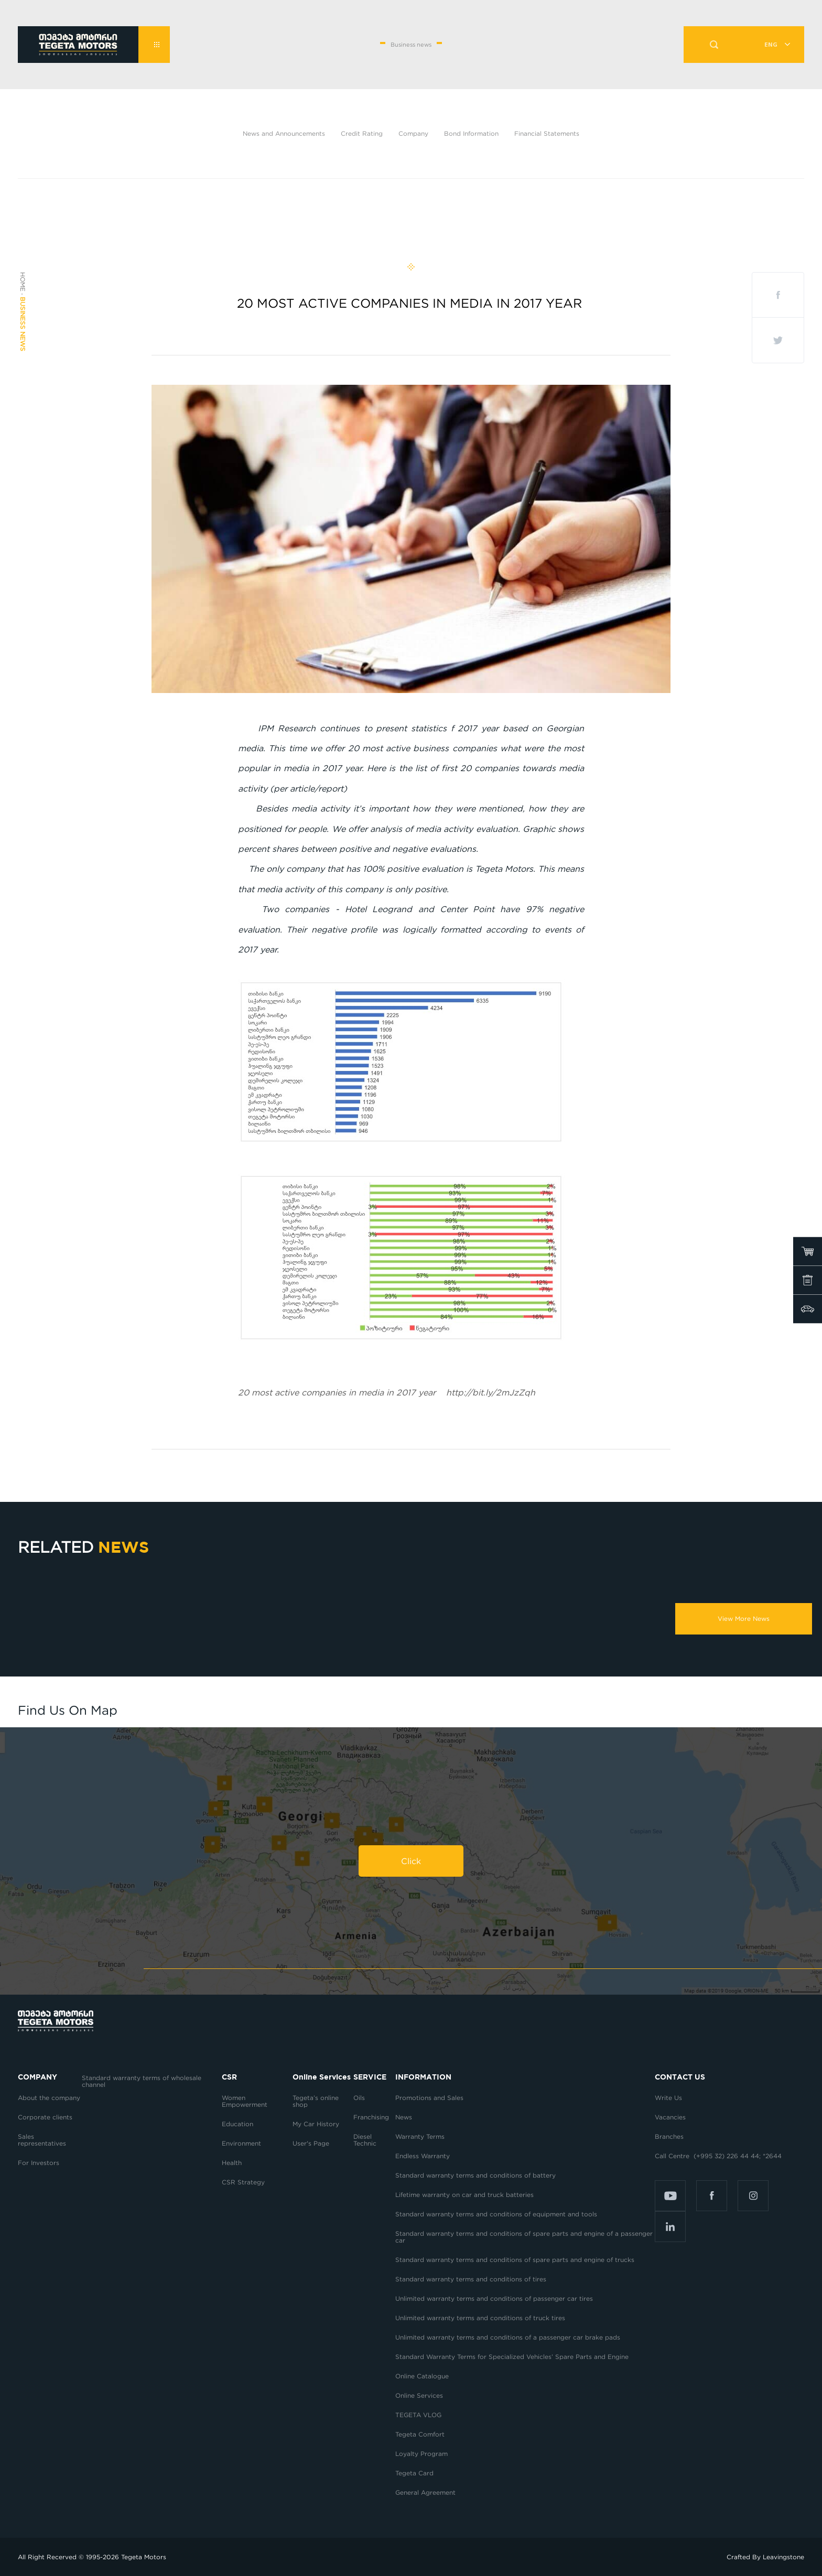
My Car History (316, 2123)
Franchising (371, 2117)
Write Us (668, 2097)
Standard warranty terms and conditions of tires (470, 2279)
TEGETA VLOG (418, 2414)
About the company (49, 2097)
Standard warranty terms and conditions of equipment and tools (496, 2214)
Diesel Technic (364, 2140)
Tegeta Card (414, 2473)
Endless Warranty (422, 2155)
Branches (669, 2136)
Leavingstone (783, 2556)
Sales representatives (42, 2140)
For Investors (38, 2162)
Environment (241, 2143)
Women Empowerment (245, 2101)
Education (237, 2123)
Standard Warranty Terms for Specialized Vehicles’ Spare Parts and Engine (512, 2356)
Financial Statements (546, 133)
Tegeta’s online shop (316, 2101)
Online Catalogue (422, 2376)
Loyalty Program (421, 2453)
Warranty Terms (420, 2136)
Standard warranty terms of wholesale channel (141, 2081)
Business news (22, 324)
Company (413, 133)
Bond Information (471, 133)
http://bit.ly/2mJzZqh (386, 1392)
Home (22, 281)
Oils (359, 2097)
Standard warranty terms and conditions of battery (475, 2175)
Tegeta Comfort (420, 2434)
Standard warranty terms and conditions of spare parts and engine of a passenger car (524, 2237)
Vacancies (670, 2117)
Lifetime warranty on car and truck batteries (464, 2194)
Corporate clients (46, 2117)
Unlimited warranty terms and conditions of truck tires (480, 2317)
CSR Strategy (243, 2182)
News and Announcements (284, 133)
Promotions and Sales (429, 2097)
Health (232, 2162)
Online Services (419, 2395)
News (403, 2117)
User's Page (311, 2143)
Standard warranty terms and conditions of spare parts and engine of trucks (514, 2259)
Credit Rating (362, 133)
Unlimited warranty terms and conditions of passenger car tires (494, 2298)
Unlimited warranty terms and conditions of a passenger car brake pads (507, 2337)
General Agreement (425, 2492)
